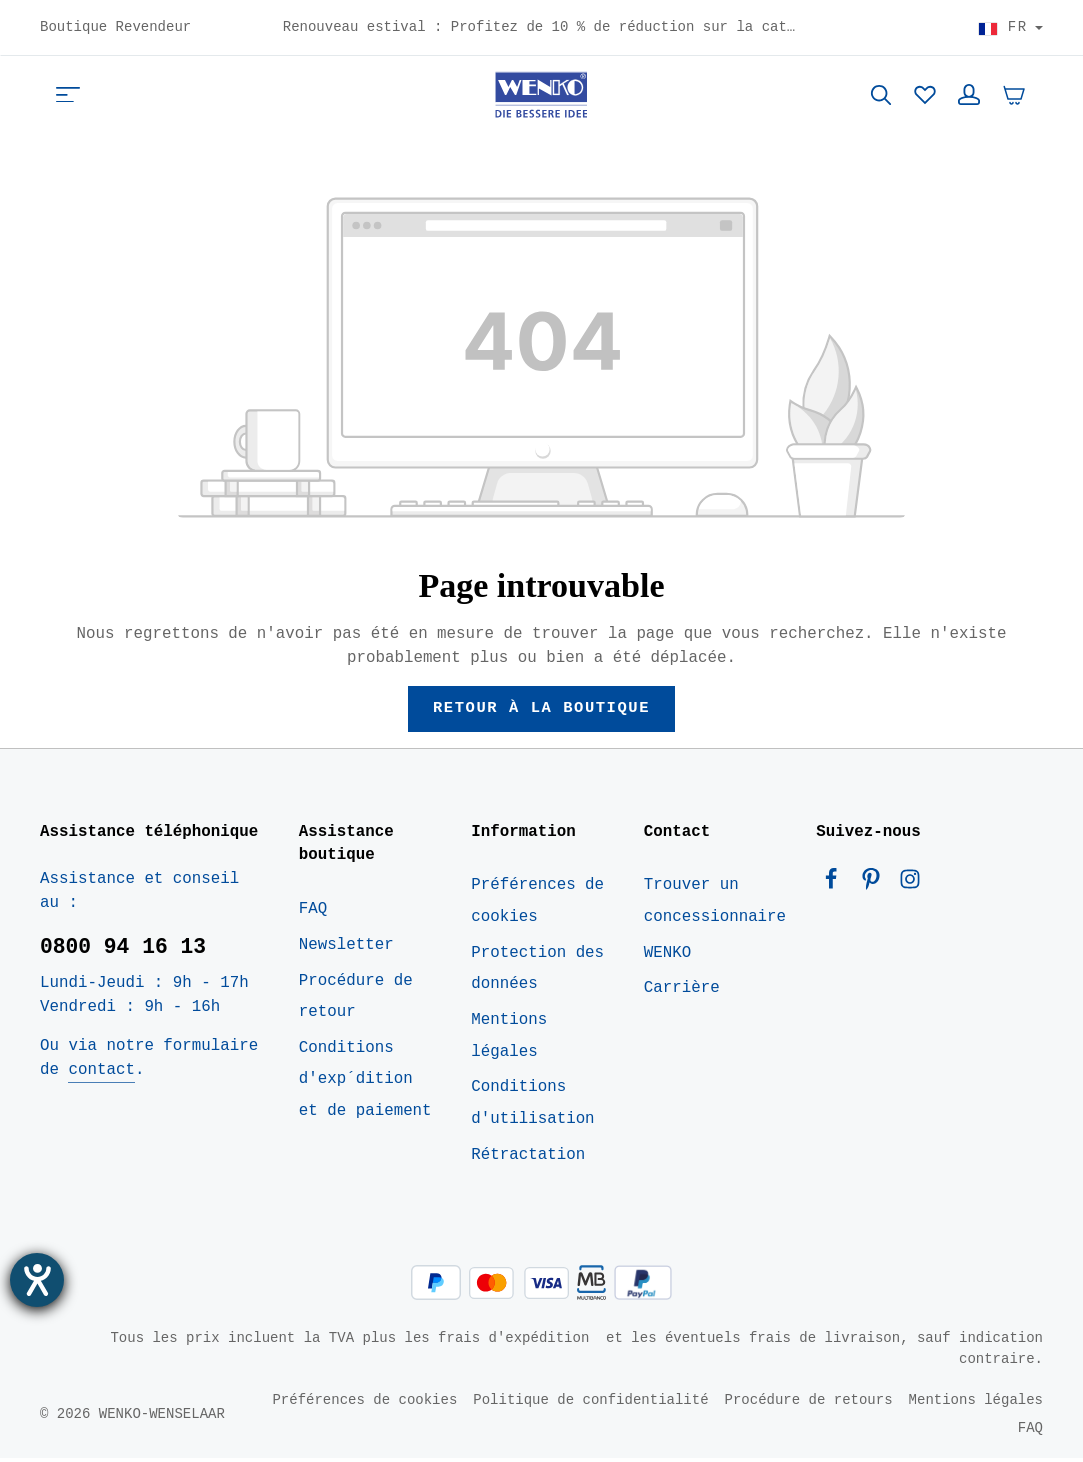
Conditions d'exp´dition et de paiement (365, 1082)
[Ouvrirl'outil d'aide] (37, 1280)
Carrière (682, 992)
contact (101, 1073)
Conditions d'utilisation (532, 1107)
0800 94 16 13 (123, 950)
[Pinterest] (876, 888)
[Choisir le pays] (1010, 28)
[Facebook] (836, 888)
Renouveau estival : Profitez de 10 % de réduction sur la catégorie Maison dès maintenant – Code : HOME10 (542, 28)
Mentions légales (509, 1039)
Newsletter (346, 948)
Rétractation (528, 1158)
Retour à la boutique (541, 711)
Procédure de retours (809, 1403)
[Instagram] (910, 888)
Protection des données (537, 972)
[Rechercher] (881, 96)
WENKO (667, 956)
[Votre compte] (969, 96)
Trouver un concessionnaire (715, 905)
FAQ (313, 912)
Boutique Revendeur (115, 28)
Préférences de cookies (537, 905)
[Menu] (68, 96)
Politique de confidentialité (590, 1403)
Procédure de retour (356, 1000)
